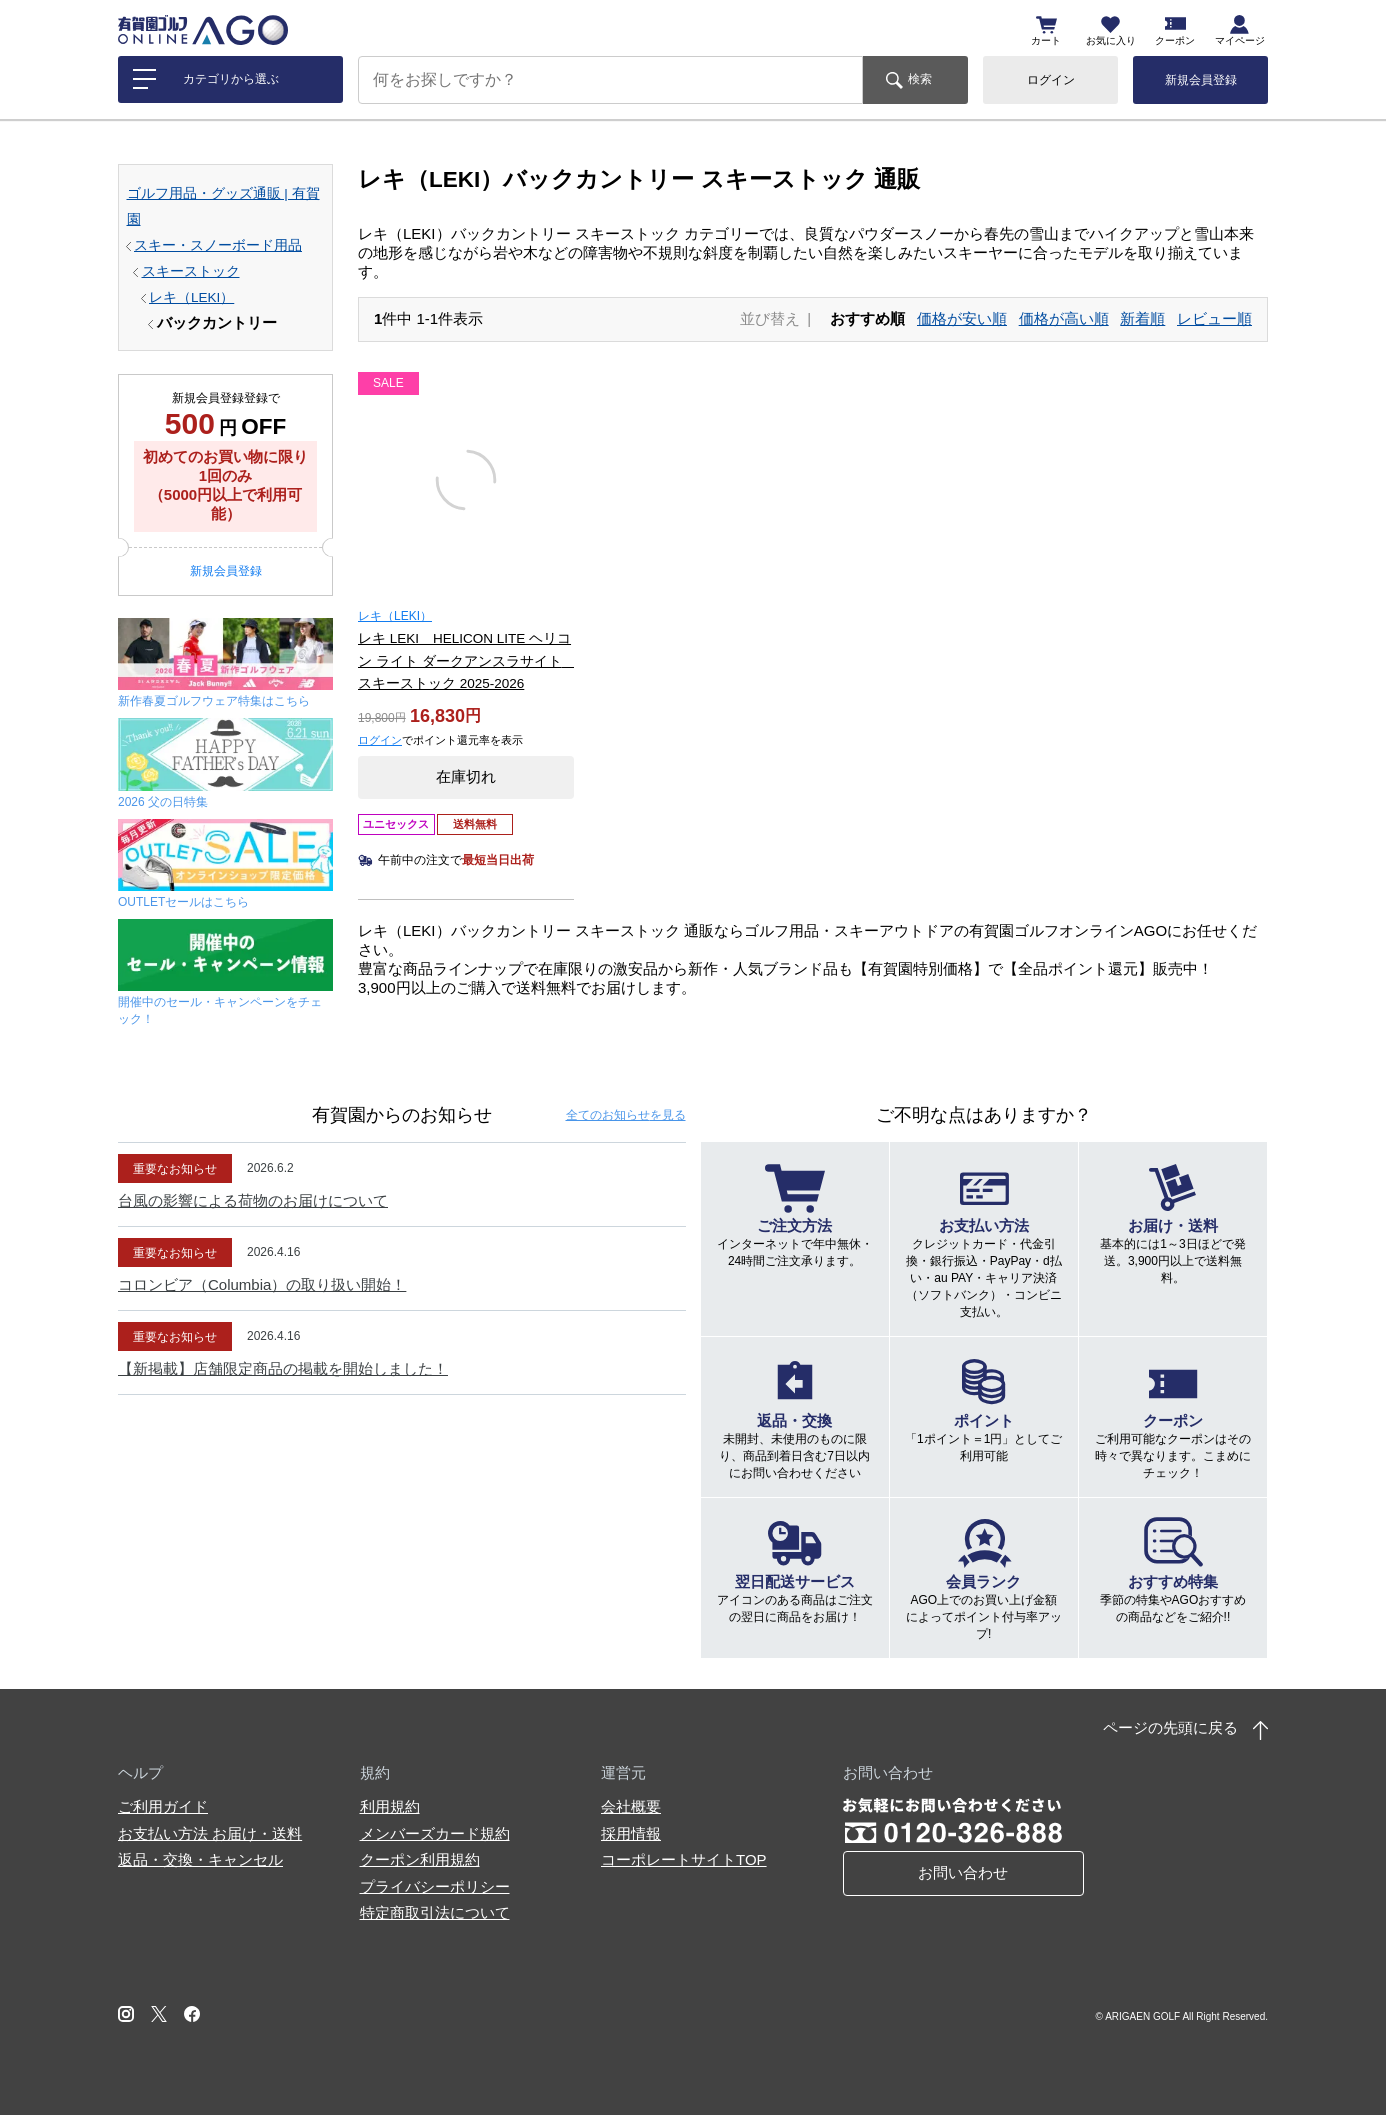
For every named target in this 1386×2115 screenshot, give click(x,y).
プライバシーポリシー (435, 1886)
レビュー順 (1214, 318)
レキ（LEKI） (191, 297)
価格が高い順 (1064, 318)
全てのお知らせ (626, 1115)
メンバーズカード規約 (435, 1833)
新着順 (1142, 318)
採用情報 (631, 1833)
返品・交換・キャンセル (200, 1859)
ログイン (1051, 80)
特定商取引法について (435, 1912)
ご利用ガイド (163, 1806)
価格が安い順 (962, 318)
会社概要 (631, 1806)
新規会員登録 (1201, 80)
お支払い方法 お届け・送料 (210, 1833)
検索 (920, 79)
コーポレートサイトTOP (684, 1859)
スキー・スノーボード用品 (218, 245)
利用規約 (390, 1806)
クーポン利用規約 (420, 1859)
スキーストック (191, 271)
